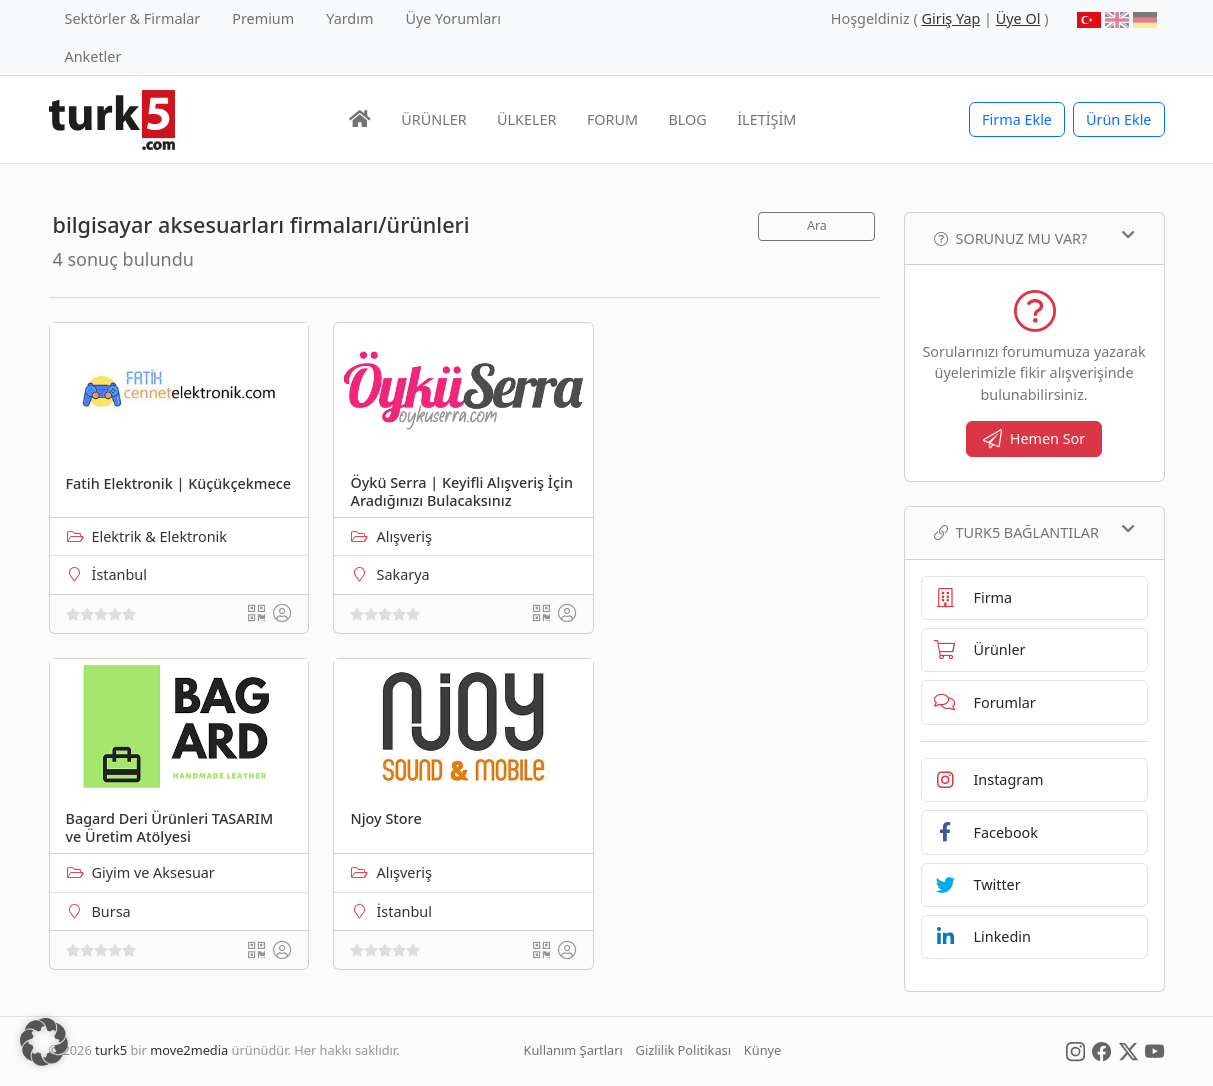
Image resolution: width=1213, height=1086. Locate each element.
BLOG (688, 119)
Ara (817, 225)
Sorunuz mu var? (1034, 238)
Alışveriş (404, 536)
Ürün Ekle (1119, 119)
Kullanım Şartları (573, 1050)
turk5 (111, 1050)
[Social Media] (1075, 1050)
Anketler (93, 56)
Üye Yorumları (453, 18)
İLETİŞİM (766, 119)
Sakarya (402, 574)
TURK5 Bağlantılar (1034, 532)
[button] (44, 1042)
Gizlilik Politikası (683, 1050)
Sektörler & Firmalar (133, 18)
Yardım (349, 18)
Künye (762, 1050)
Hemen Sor (1034, 438)
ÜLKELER (526, 119)
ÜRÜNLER (433, 119)
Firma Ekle (1017, 119)
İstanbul (119, 574)
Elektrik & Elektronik (159, 536)
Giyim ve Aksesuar (153, 872)
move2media (189, 1050)
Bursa (111, 911)
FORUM (612, 119)
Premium (263, 18)
